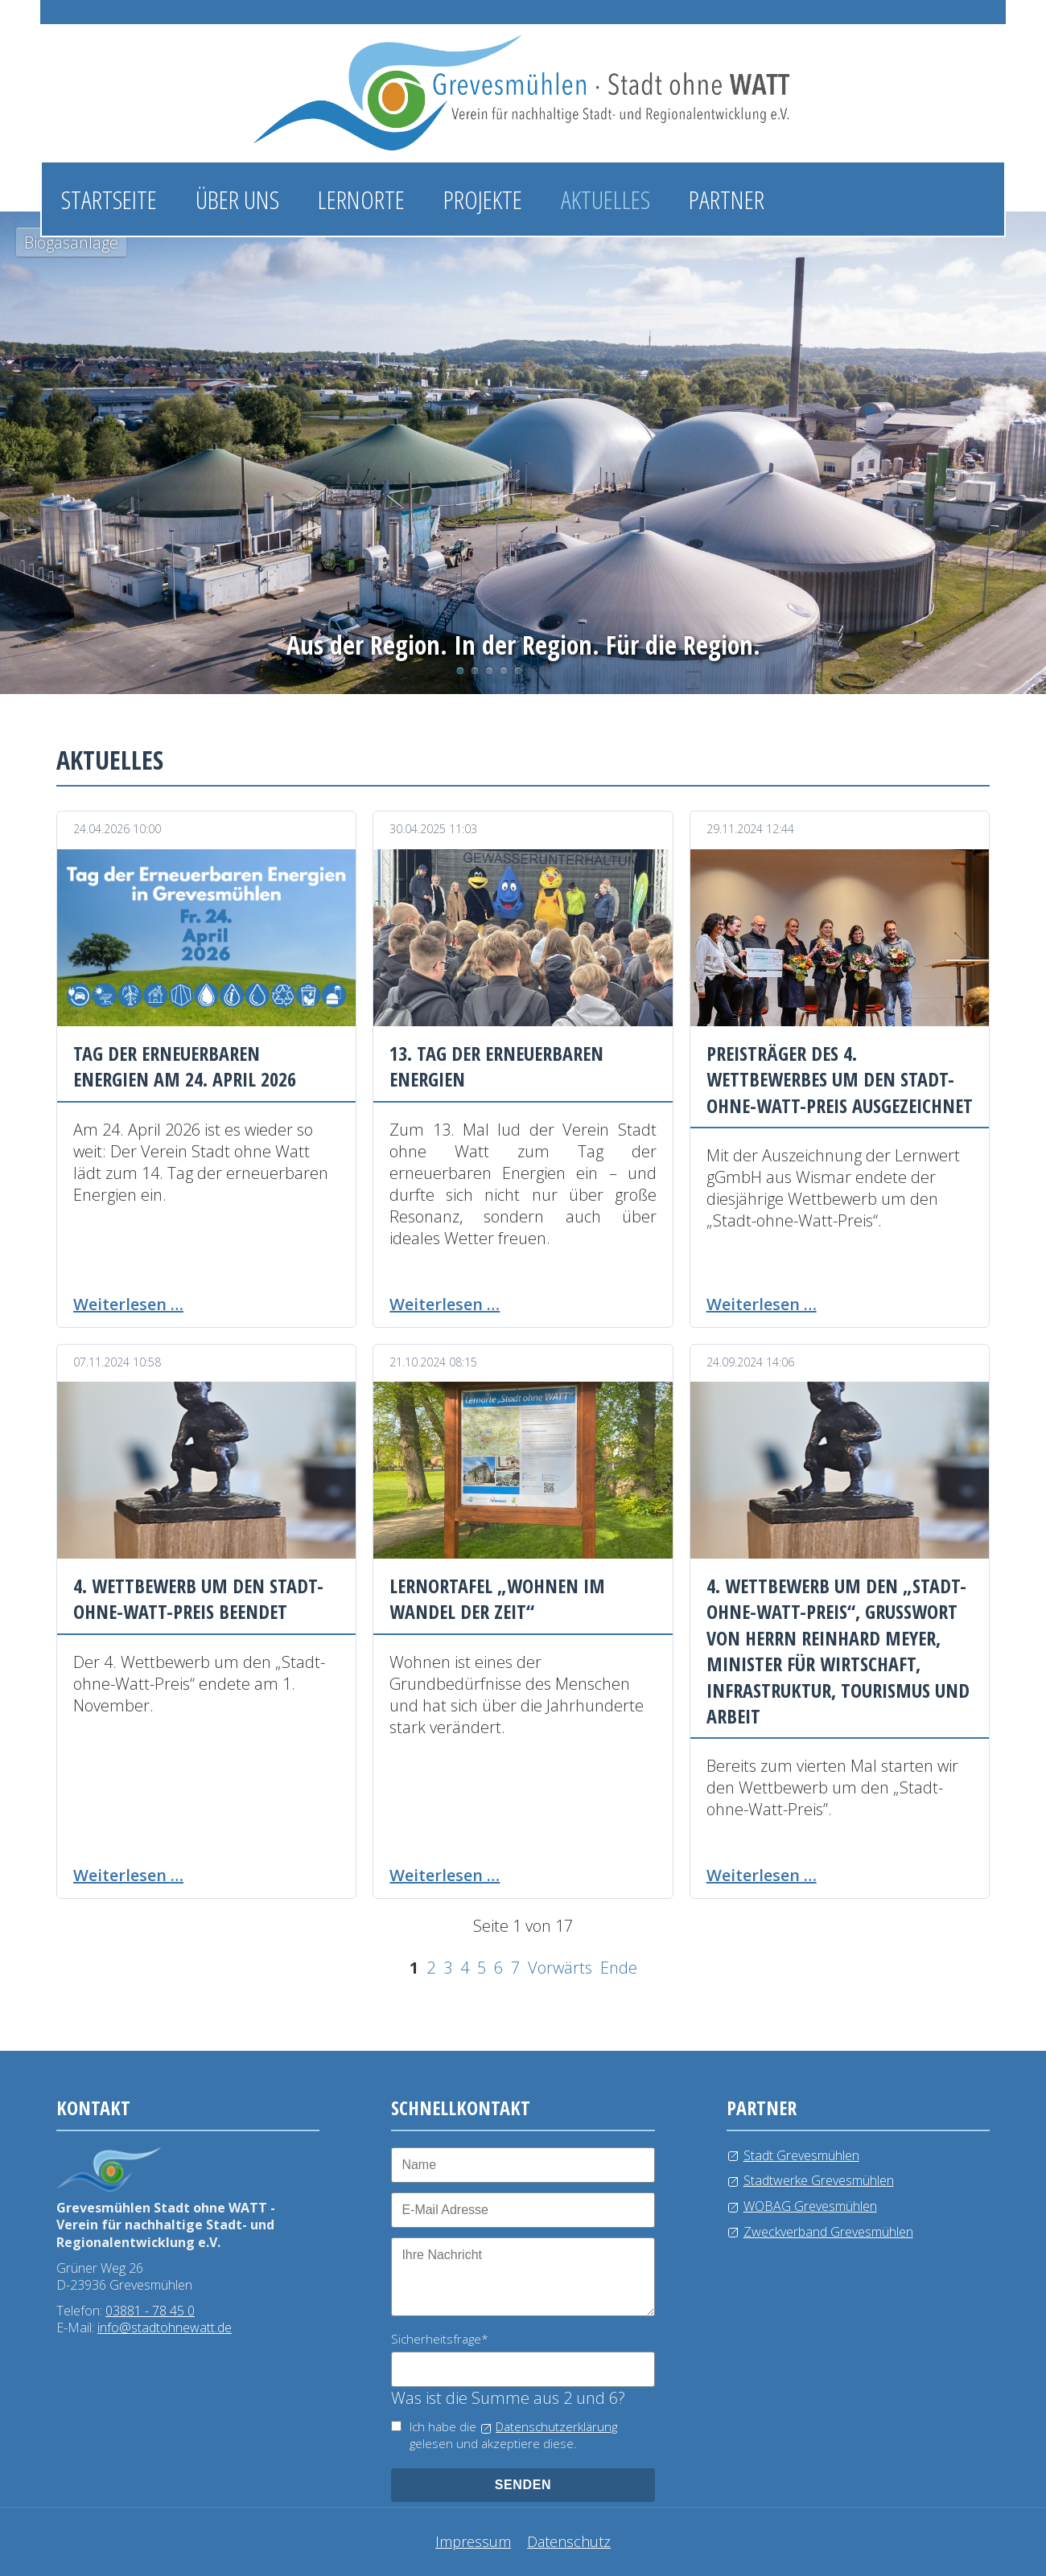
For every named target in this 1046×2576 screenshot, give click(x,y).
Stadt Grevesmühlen (801, 2155)
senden (523, 2485)
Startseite (109, 199)
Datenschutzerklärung (556, 2426)
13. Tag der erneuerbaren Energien (496, 1066)
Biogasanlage (460, 671)
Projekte (482, 199)
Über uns (237, 199)
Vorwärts (560, 1967)
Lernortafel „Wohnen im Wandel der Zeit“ (497, 1598)
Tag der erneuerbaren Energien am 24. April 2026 (184, 1066)
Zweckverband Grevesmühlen (828, 2232)
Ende (618, 1967)
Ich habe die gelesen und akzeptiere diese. (513, 2434)
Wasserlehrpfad (489, 671)
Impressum (473, 2541)
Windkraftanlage (504, 671)
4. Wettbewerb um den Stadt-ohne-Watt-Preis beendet (198, 1598)
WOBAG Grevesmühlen (810, 2206)
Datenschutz (569, 2541)
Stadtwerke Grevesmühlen (818, 2180)
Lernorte (361, 199)
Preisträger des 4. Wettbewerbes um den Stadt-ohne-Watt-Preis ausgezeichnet (839, 1079)
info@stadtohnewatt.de (164, 2327)
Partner (726, 199)
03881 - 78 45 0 (150, 2310)
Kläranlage (518, 671)
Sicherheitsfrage (439, 2339)
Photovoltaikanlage (475, 671)
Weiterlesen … (128, 1304)
